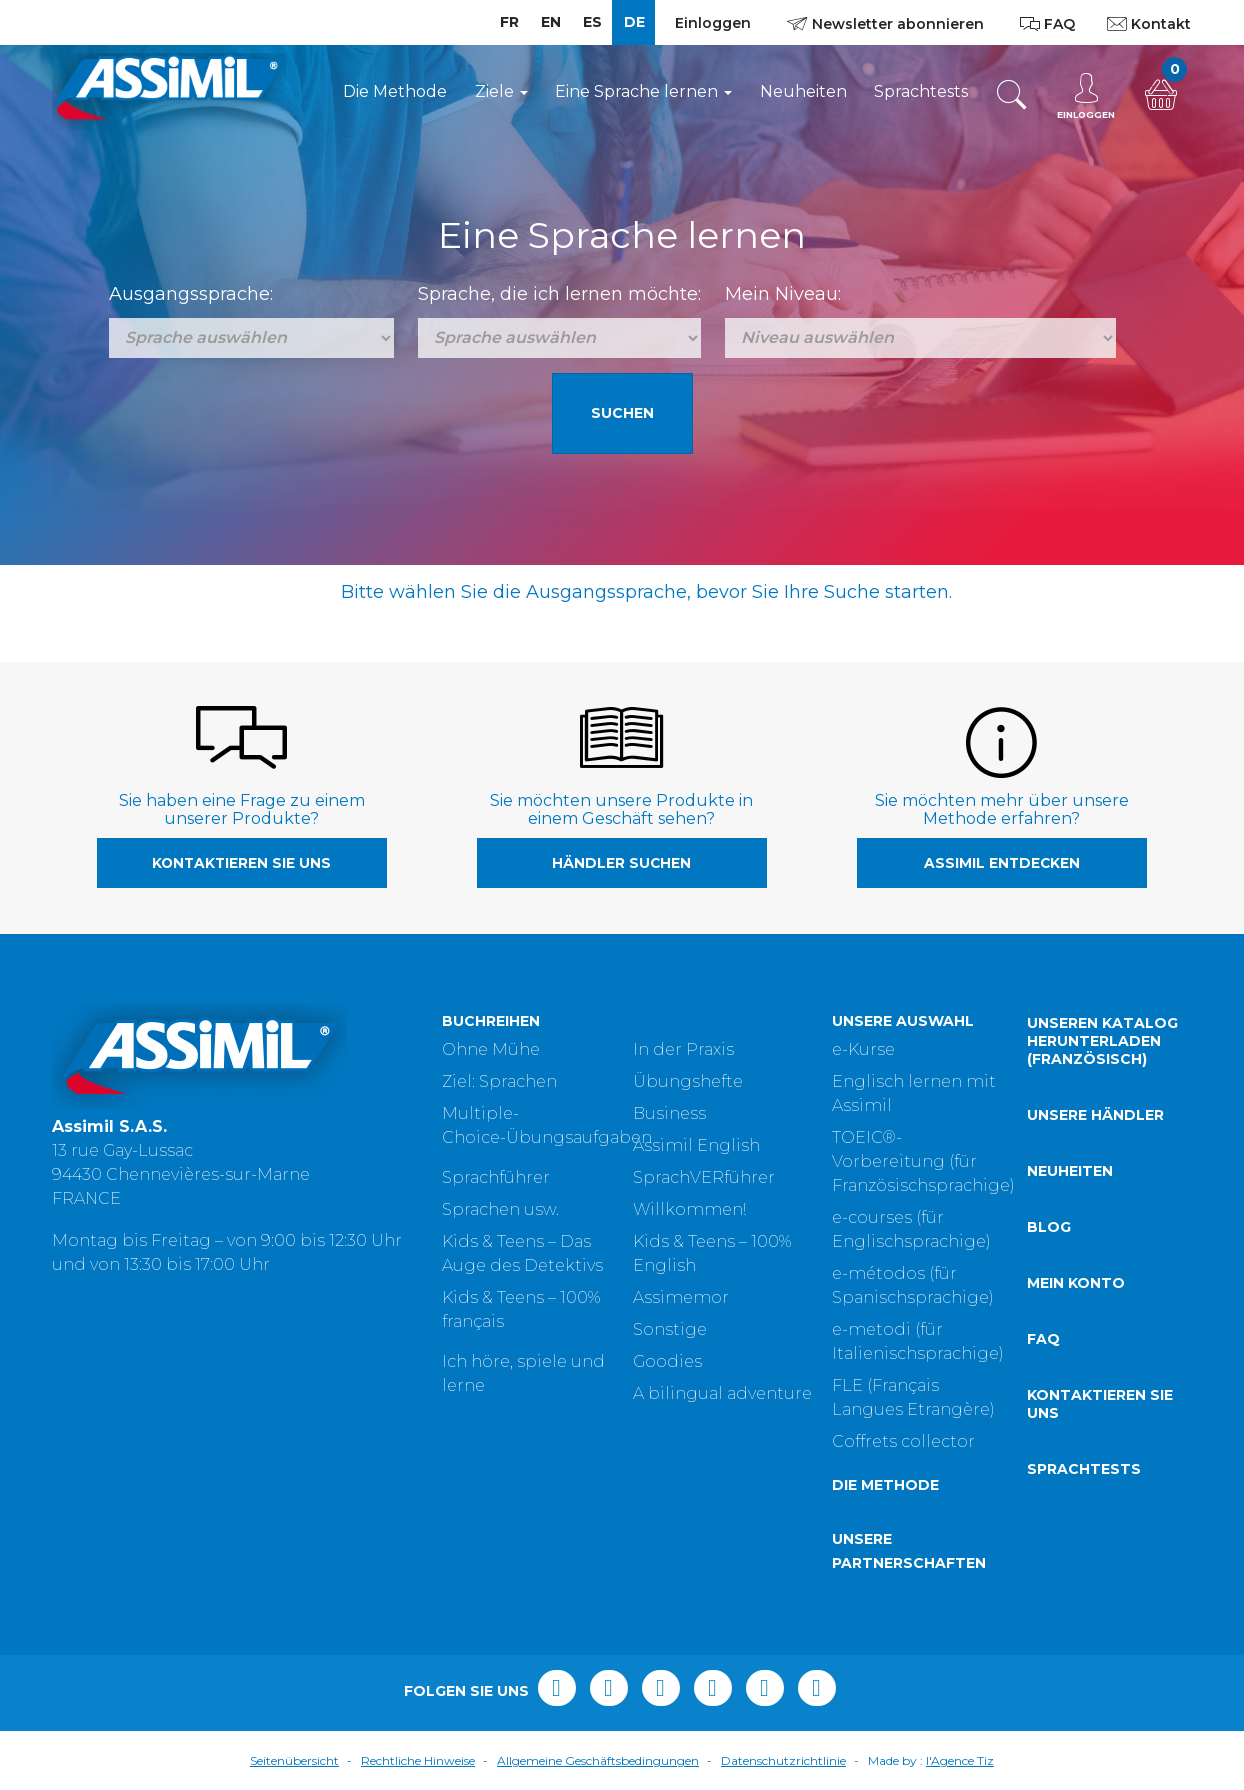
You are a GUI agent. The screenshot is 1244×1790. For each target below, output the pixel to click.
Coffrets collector (903, 1441)
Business (669, 1113)
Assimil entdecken (1002, 863)
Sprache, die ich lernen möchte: (559, 294)
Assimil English (696, 1145)
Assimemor (681, 1297)
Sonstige (670, 1329)
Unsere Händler (1095, 1115)
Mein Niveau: (783, 294)
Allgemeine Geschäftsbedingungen (598, 1760)
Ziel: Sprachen (499, 1081)
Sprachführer (496, 1177)
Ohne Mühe (491, 1049)
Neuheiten (803, 91)
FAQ (1043, 1339)
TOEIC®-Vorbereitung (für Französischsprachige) (923, 1161)
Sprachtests (921, 91)
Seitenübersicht (294, 1760)
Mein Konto (1076, 1283)
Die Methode (395, 91)
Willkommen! (689, 1209)
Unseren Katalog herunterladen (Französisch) (1102, 1041)
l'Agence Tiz (960, 1760)
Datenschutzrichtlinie (783, 1760)
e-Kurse (863, 1049)
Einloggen (713, 23)
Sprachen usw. (500, 1209)
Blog (1049, 1227)
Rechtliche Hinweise (418, 1760)
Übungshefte (688, 1081)
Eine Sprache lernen (643, 91)
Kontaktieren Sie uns (241, 863)
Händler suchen (621, 863)
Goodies (667, 1361)
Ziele (501, 91)
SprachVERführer (704, 1177)
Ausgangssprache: (191, 294)
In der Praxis (683, 1049)
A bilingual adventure (722, 1393)
